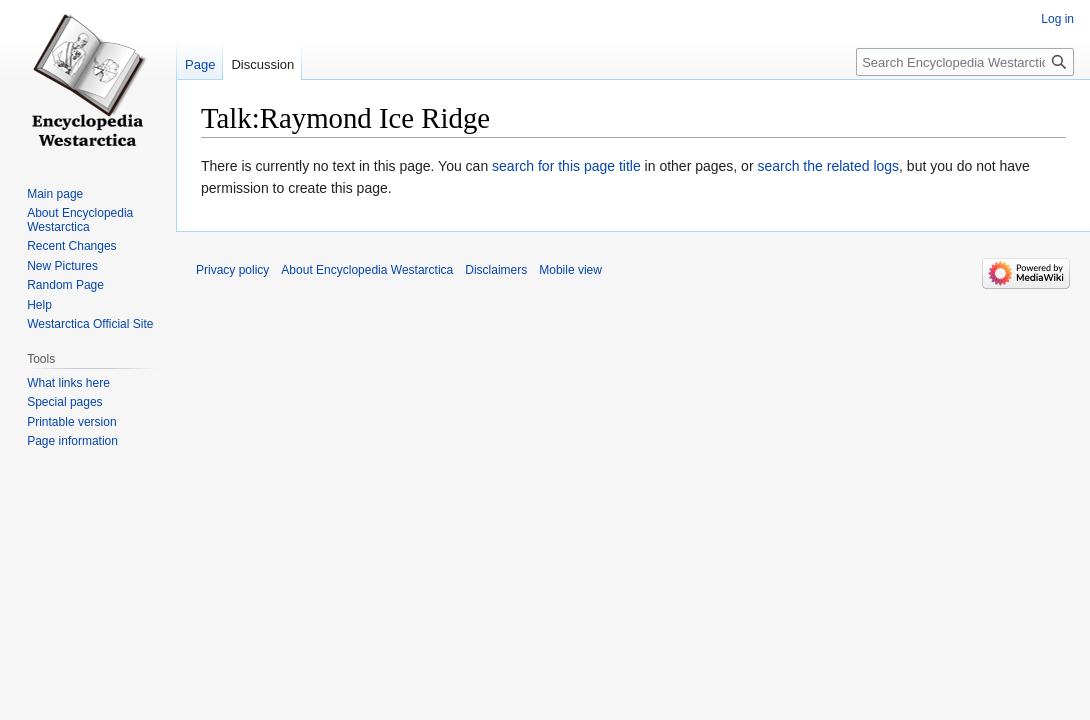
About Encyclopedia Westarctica (80, 220)
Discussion (262, 64)
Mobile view (570, 270)
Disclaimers (496, 270)
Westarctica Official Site (90, 324)
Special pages (64, 402)
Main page (55, 194)
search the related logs (828, 166)
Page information (72, 441)
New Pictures (62, 266)
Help (39, 305)
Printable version (71, 422)
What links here (68, 383)
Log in (1057, 19)
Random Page (65, 285)
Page (200, 64)
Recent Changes (71, 246)
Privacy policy (232, 270)
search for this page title (566, 166)
